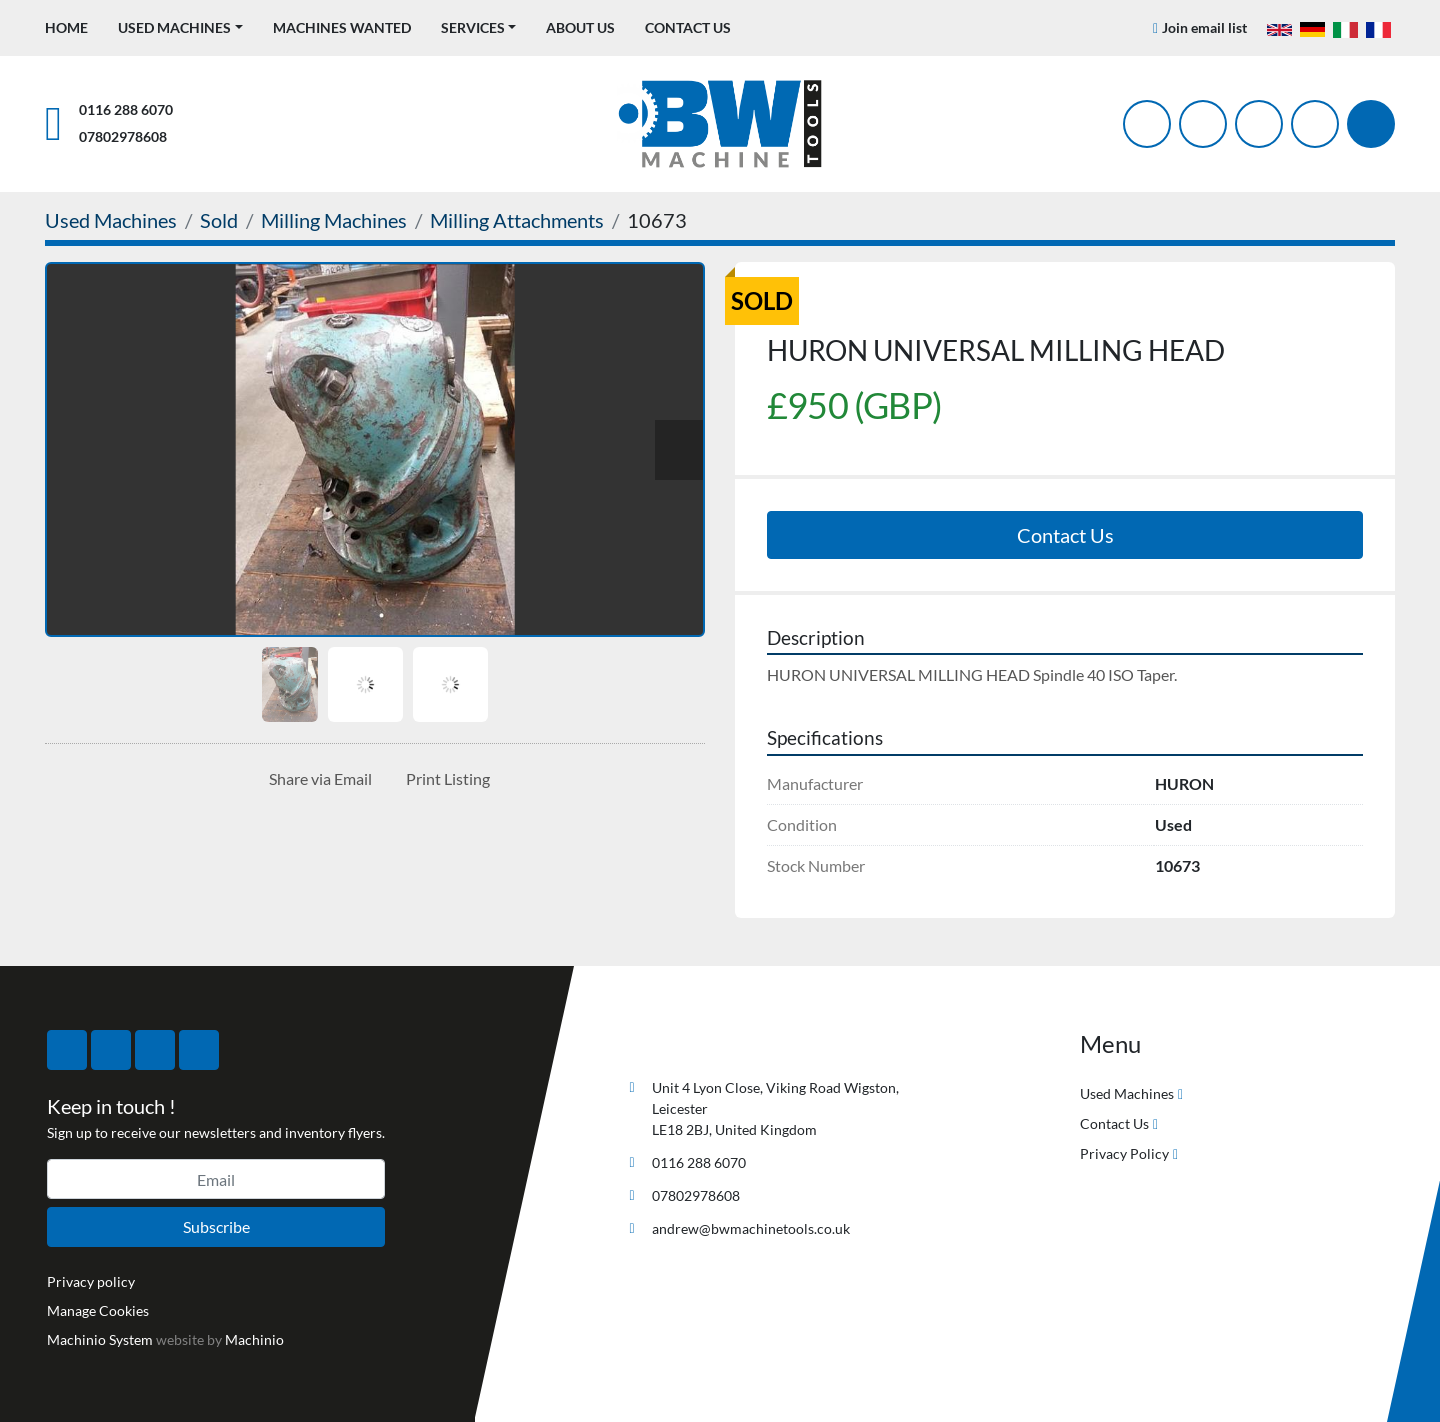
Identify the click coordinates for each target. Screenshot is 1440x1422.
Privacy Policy (1124, 1153)
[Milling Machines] (334, 220)
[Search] (1371, 124)
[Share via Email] (316, 779)
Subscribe (216, 1226)
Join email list (1204, 27)
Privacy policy (91, 1281)
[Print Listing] (444, 779)
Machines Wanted (342, 27)
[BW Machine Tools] (686, 1040)
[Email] (216, 1179)
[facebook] (1147, 124)
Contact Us (688, 27)
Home (66, 27)
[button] (180, 27)
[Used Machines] (111, 220)
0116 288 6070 (126, 109)
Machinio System (100, 1339)
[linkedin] (1315, 124)
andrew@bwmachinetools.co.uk (751, 1228)
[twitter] (1203, 124)
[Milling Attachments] (517, 220)
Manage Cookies (98, 1310)
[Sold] (219, 220)
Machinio (254, 1339)
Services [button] (473, 27)
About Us (580, 27)
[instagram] (1259, 124)
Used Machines (174, 27)
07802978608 (123, 136)
